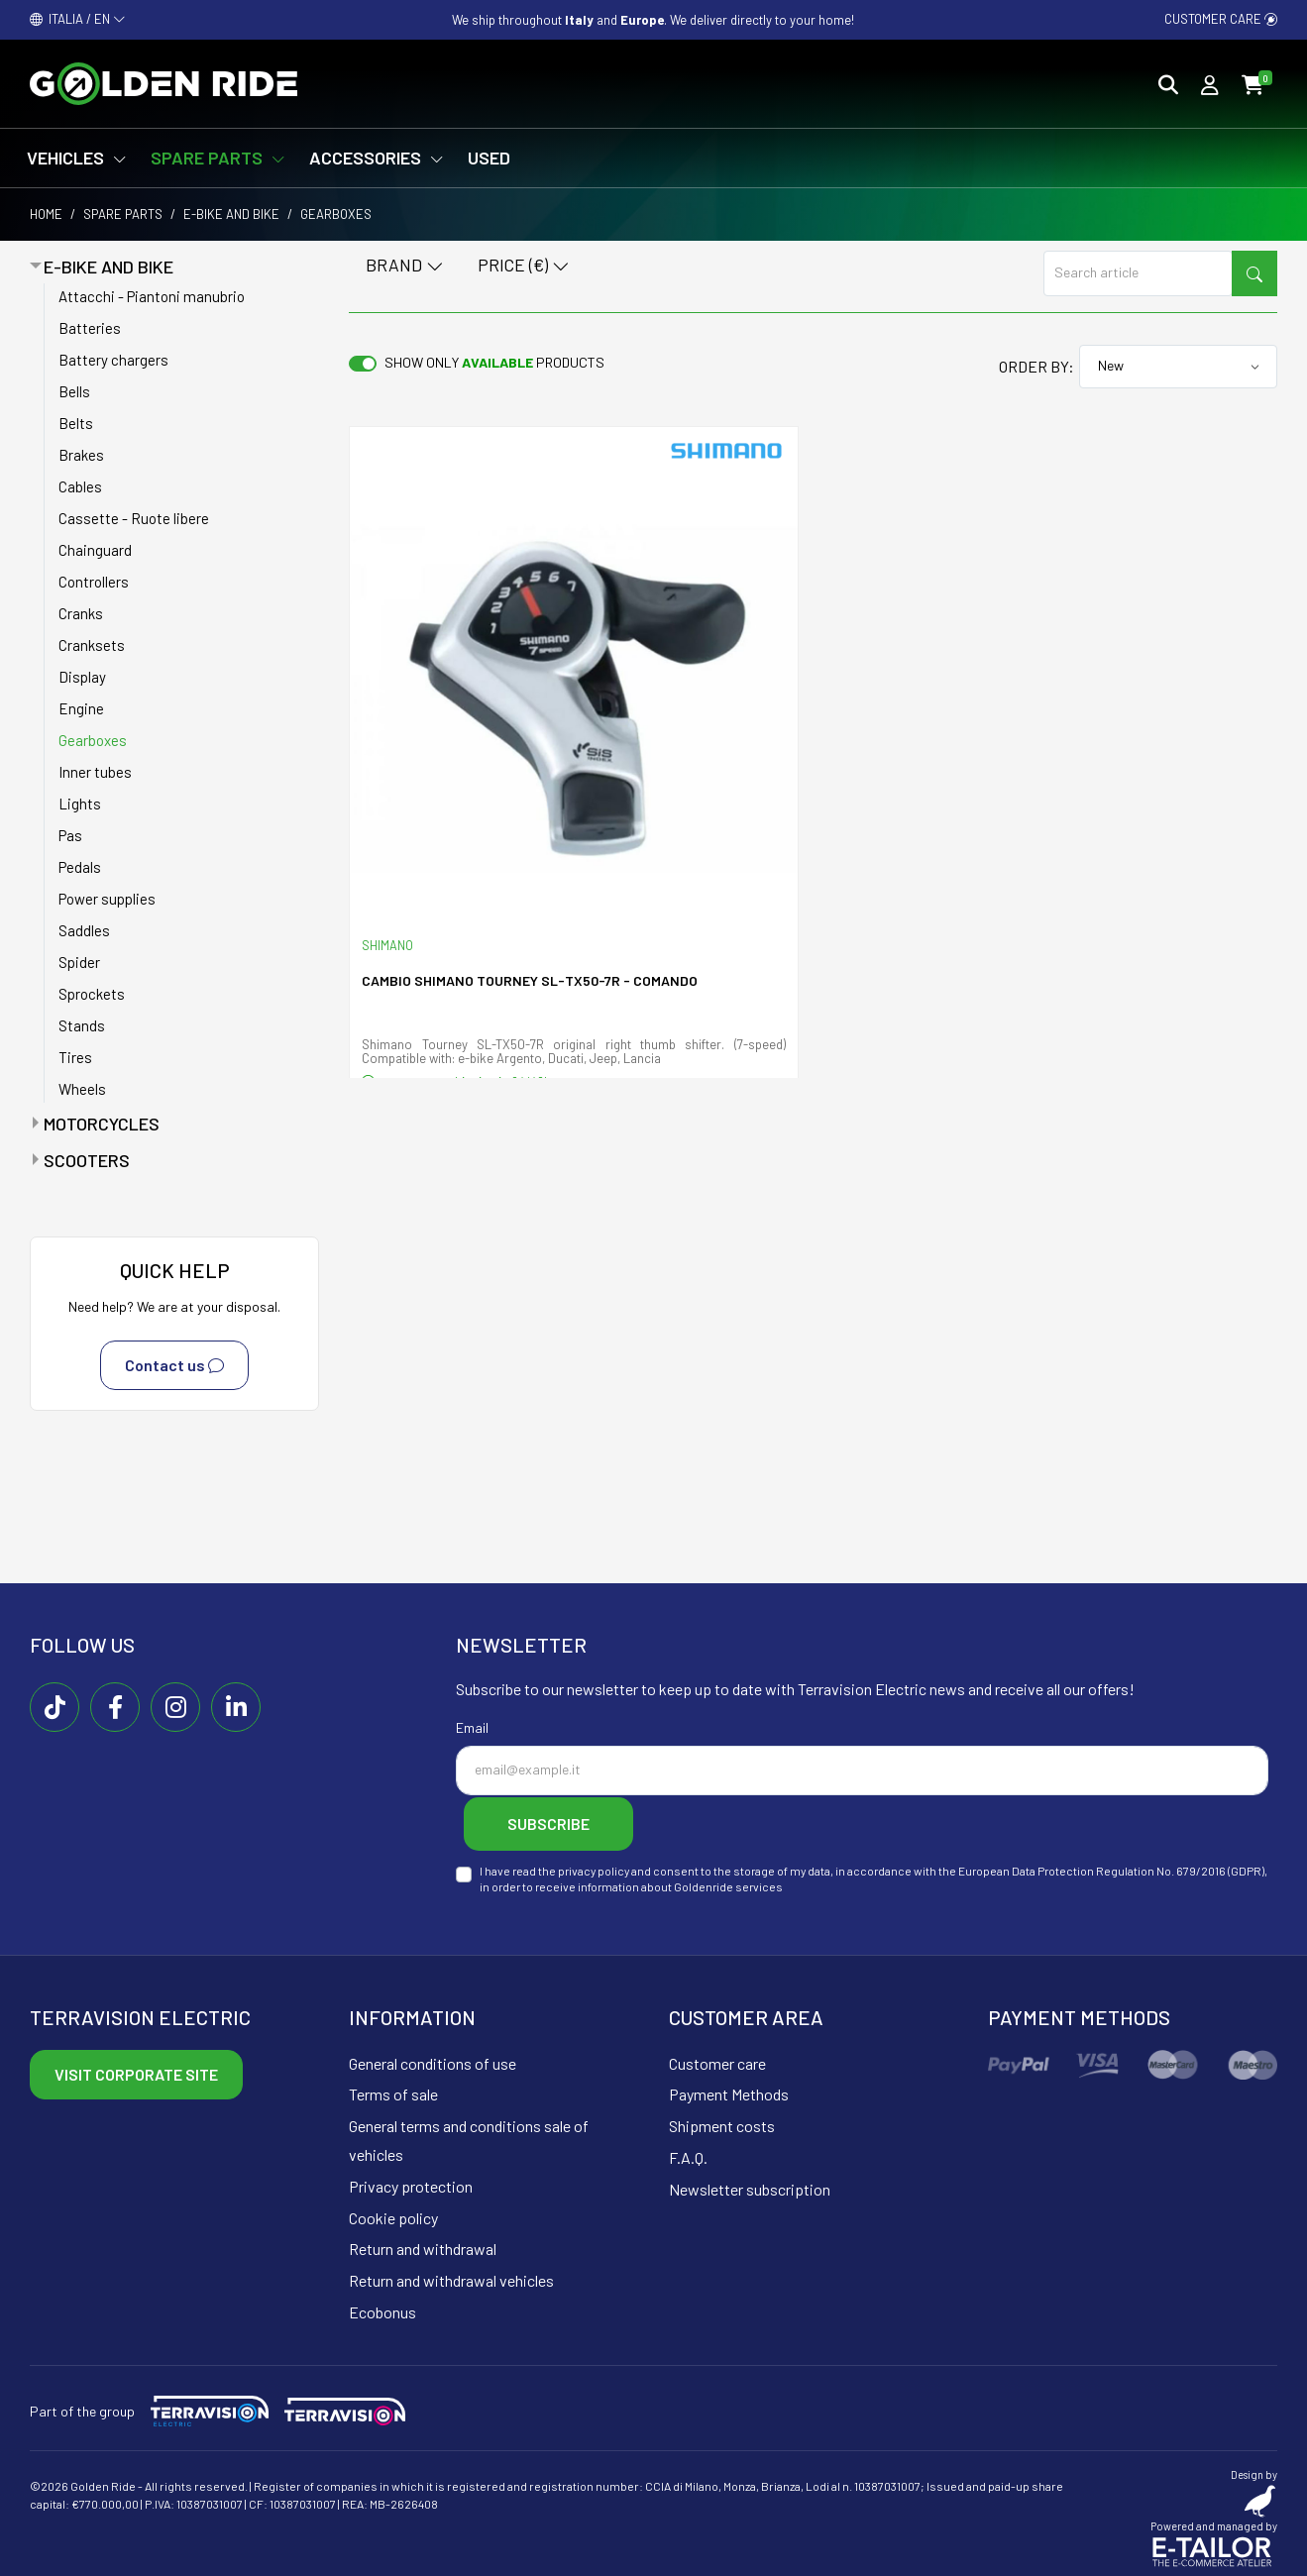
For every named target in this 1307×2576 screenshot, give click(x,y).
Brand (405, 266)
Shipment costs (722, 2122)
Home (46, 214)
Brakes (81, 455)
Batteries (89, 328)
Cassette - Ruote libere (133, 518)
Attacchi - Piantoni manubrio (151, 296)
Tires (75, 1057)
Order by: (1036, 366)
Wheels (82, 1089)
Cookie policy (393, 2213)
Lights (79, 803)
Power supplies (107, 899)
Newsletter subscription (749, 2185)
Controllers (93, 581)
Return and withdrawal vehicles (451, 2277)
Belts (75, 423)
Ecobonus (382, 2309)
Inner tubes (95, 772)
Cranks (80, 613)
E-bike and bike (231, 214)
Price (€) (524, 266)
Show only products (494, 362)
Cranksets (91, 645)
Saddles (84, 930)
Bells (74, 391)
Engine (81, 708)
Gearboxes (92, 740)
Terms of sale (393, 2091)
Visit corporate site (136, 2070)
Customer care (1220, 19)
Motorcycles (102, 1123)
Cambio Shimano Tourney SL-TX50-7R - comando (530, 981)
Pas (70, 835)
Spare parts (123, 214)
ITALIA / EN (78, 19)
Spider (79, 962)
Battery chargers (113, 360)
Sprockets (91, 994)
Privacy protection (411, 2182)
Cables (80, 486)
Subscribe (555, 1821)
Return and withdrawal (422, 2245)
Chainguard (95, 550)
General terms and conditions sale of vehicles (469, 2137)
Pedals (79, 867)
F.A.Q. (688, 2154)
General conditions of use (432, 2059)
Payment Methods (729, 2091)
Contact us (174, 1365)
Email (472, 1727)
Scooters (87, 1160)
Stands (81, 1025)
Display (82, 677)
